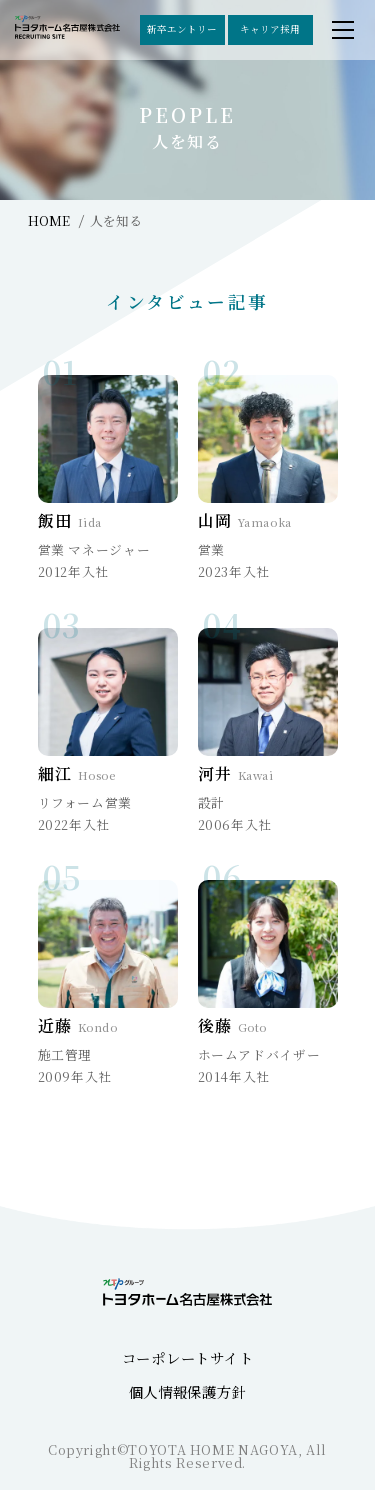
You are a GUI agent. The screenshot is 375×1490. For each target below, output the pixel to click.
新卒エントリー (182, 29)
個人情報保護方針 (188, 1391)
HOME (49, 220)
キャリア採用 (270, 29)
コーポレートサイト (187, 1357)
